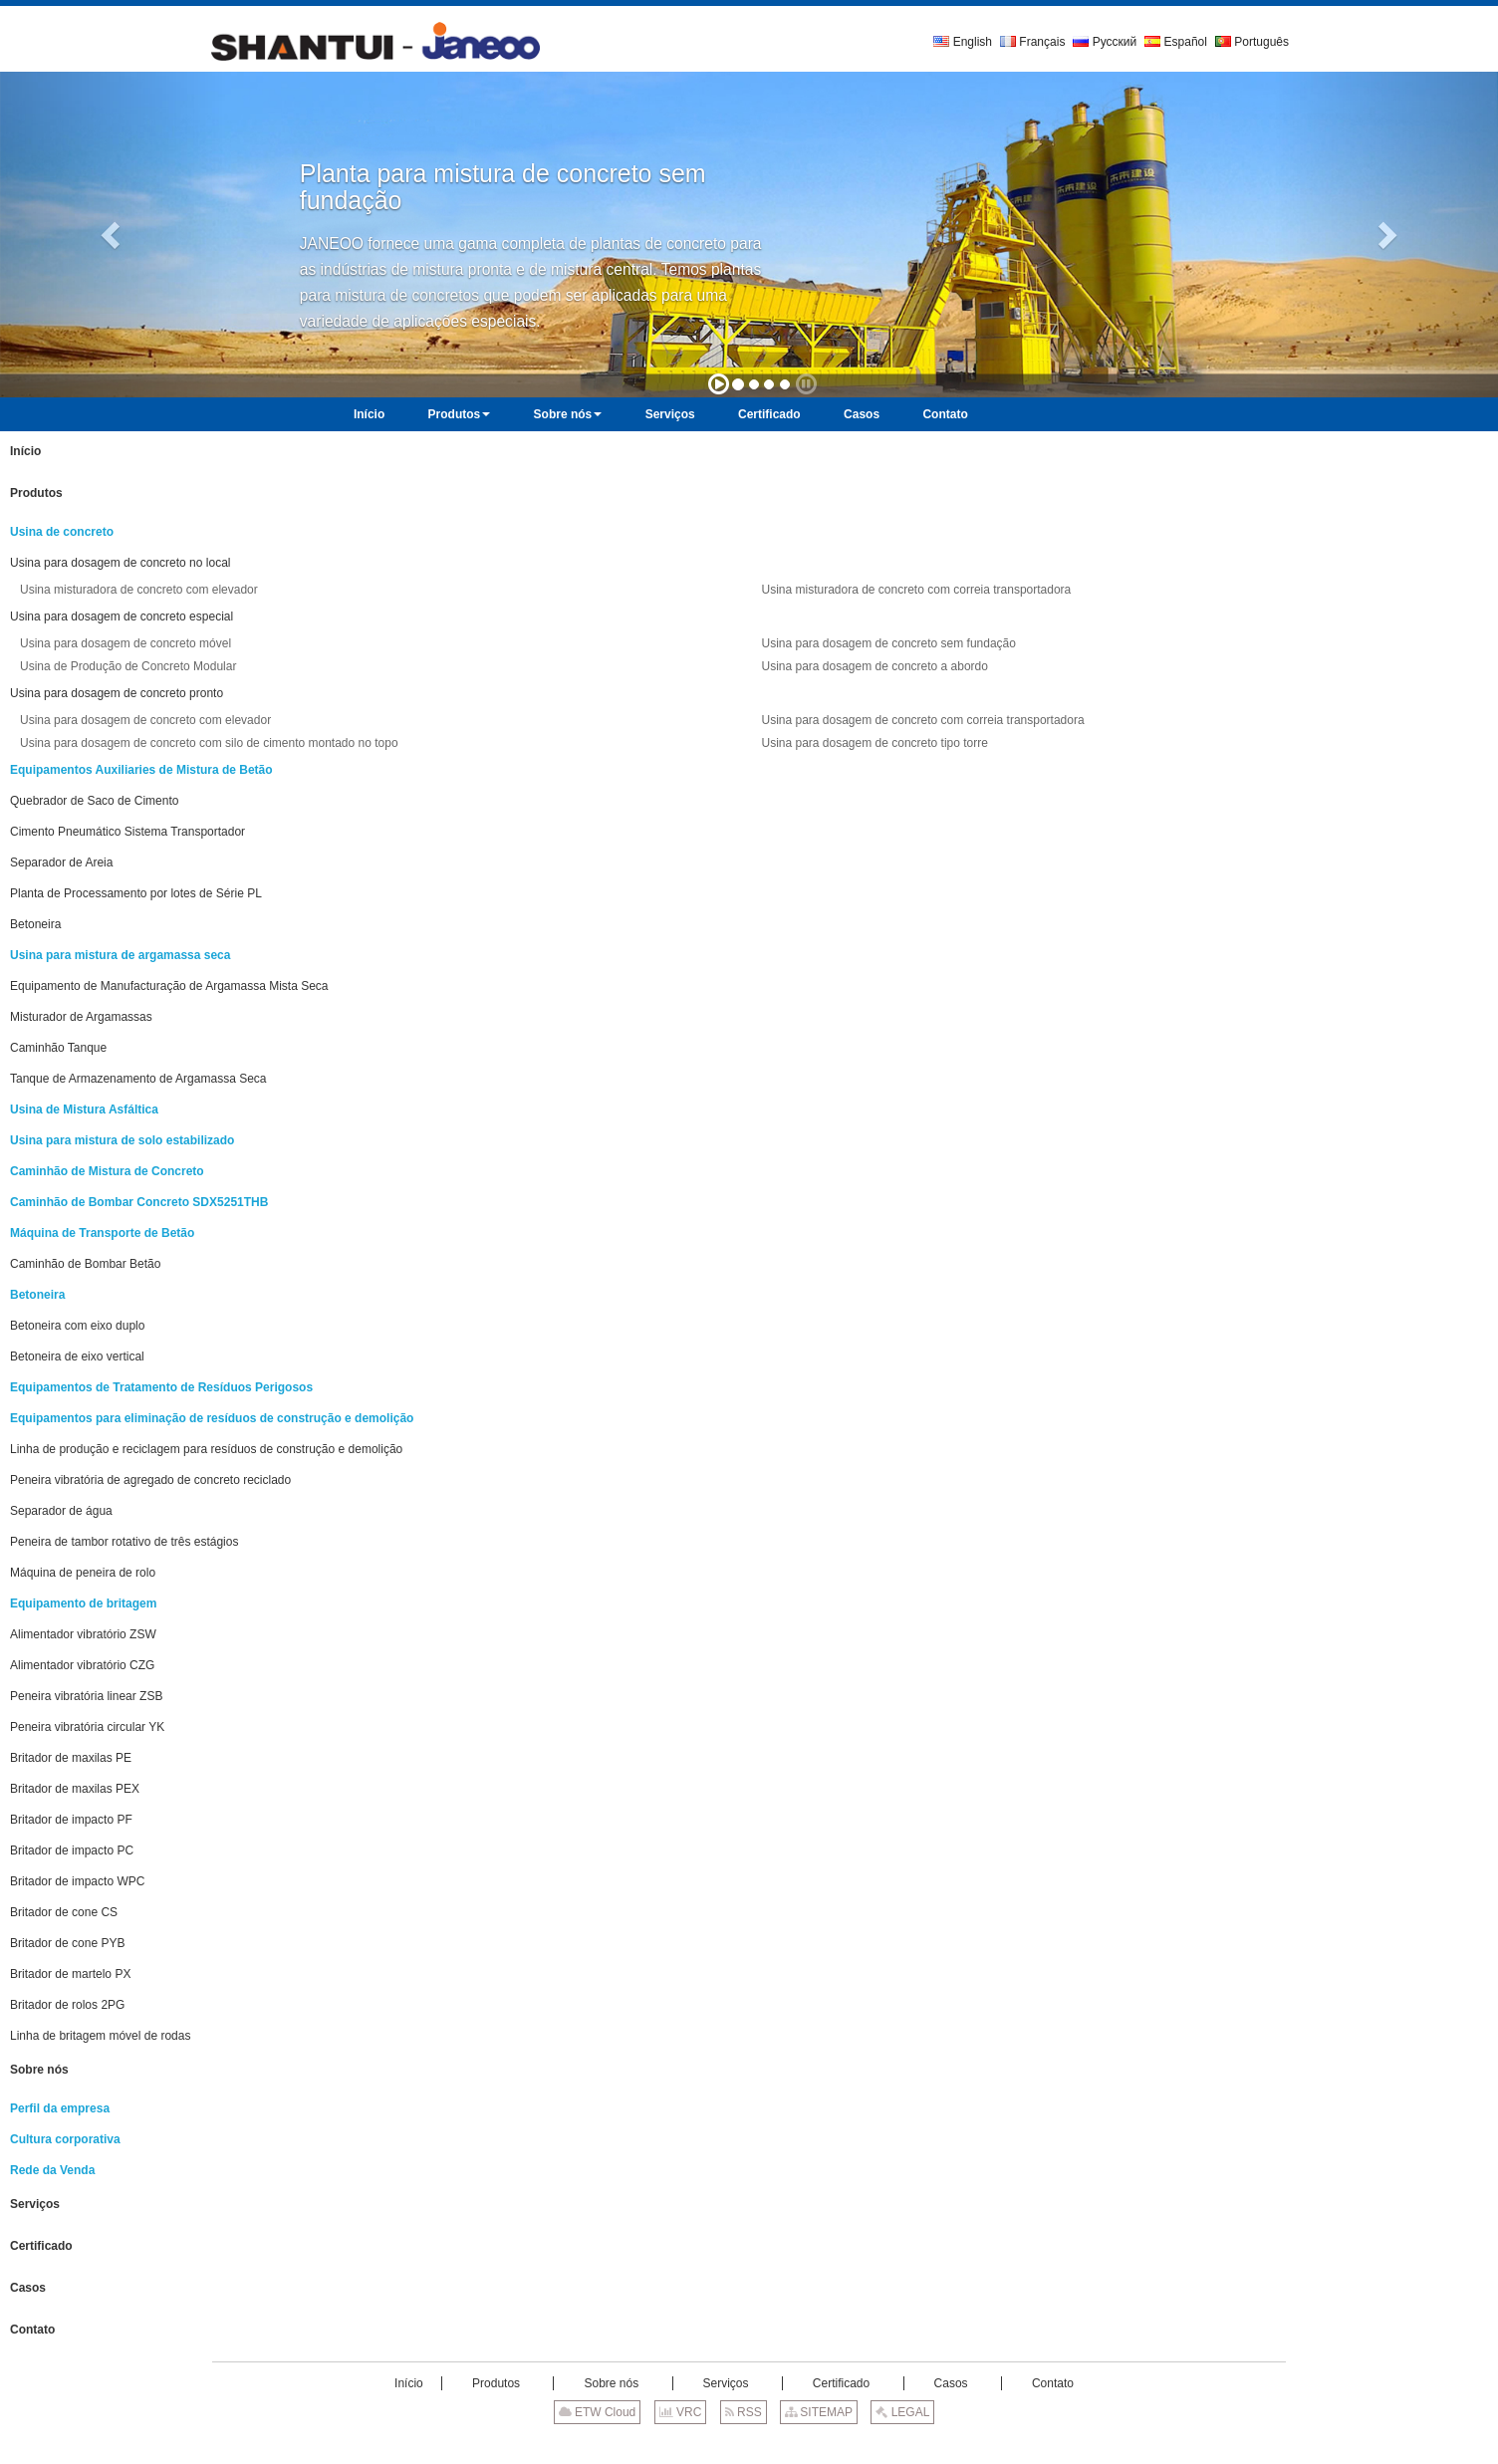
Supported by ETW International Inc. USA (748, 2443)
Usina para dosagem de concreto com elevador (145, 720)
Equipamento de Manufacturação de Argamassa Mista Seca (169, 986)
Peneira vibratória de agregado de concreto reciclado (150, 1480)
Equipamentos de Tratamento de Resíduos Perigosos (161, 1387)
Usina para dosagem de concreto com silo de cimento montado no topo (209, 743)
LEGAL (902, 2412)
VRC (680, 2412)
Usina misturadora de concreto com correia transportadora (916, 590)
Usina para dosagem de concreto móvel (125, 643)
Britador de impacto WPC (77, 1881)
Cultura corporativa (65, 2139)
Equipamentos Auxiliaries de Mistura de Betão (141, 770)
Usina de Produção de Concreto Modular (128, 666)
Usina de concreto (62, 532)
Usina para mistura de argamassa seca (120, 955)
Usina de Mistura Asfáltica (84, 1109)
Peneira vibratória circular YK (87, 1727)
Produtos (36, 493)
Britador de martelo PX (70, 1974)
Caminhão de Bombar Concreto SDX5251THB (139, 1202)
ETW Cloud (597, 2412)
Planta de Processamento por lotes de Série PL (136, 893)
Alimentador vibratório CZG (82, 1665)
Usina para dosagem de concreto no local (120, 563)
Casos (28, 2288)
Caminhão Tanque (58, 1048)
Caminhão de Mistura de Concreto (107, 1171)
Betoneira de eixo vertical (77, 1356)
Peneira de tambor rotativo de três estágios (124, 1542)
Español (1175, 42)
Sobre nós (39, 2070)
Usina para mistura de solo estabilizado (122, 1140)
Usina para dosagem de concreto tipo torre (874, 743)
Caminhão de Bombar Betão (85, 1264)
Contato (32, 2330)
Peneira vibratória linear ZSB (86, 1696)
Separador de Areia (61, 862)
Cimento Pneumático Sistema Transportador (127, 832)
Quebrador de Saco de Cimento (94, 801)
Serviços (35, 2204)
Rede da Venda (52, 2170)
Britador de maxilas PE (70, 1758)
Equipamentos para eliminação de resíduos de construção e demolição (211, 1418)
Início (25, 451)
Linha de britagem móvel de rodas (100, 2036)
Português (1252, 42)
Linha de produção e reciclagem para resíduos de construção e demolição (206, 1449)
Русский (1104, 42)
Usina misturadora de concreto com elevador (139, 590)
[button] (112, 234)
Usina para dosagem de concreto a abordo (874, 666)
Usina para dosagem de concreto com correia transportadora (922, 720)
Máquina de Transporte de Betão (102, 1233)
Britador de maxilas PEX (74, 1789)
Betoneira (35, 924)
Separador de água (61, 1511)
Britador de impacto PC (71, 1850)
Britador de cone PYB (67, 1943)
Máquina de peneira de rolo (82, 1573)
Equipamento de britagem (83, 1603)
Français (1032, 42)
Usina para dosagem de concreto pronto (116, 693)
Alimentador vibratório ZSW (83, 1634)
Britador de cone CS (64, 1912)
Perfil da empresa (60, 2108)
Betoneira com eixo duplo (77, 1326)
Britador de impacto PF (71, 1820)
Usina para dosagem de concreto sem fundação (888, 643)
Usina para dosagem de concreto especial (121, 616)
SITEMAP (819, 2412)
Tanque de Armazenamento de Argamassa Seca (138, 1079)
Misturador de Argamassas (81, 1017)
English (962, 42)
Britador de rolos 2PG (67, 2005)
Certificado (41, 2246)
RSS (743, 2412)
